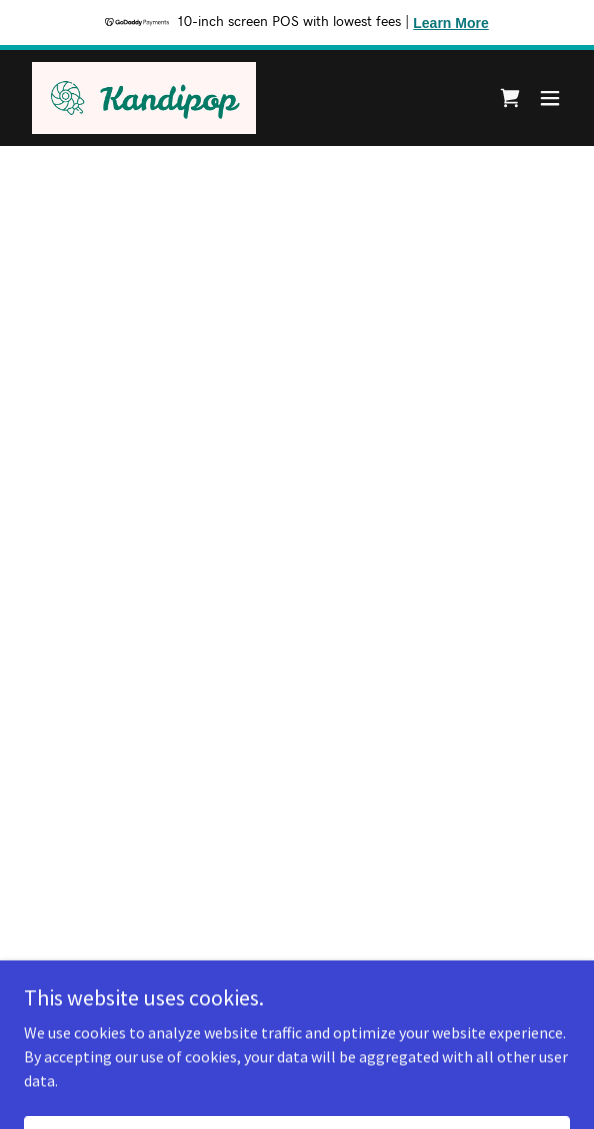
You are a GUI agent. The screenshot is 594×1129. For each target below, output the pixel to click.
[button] (510, 98)
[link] (144, 98)
